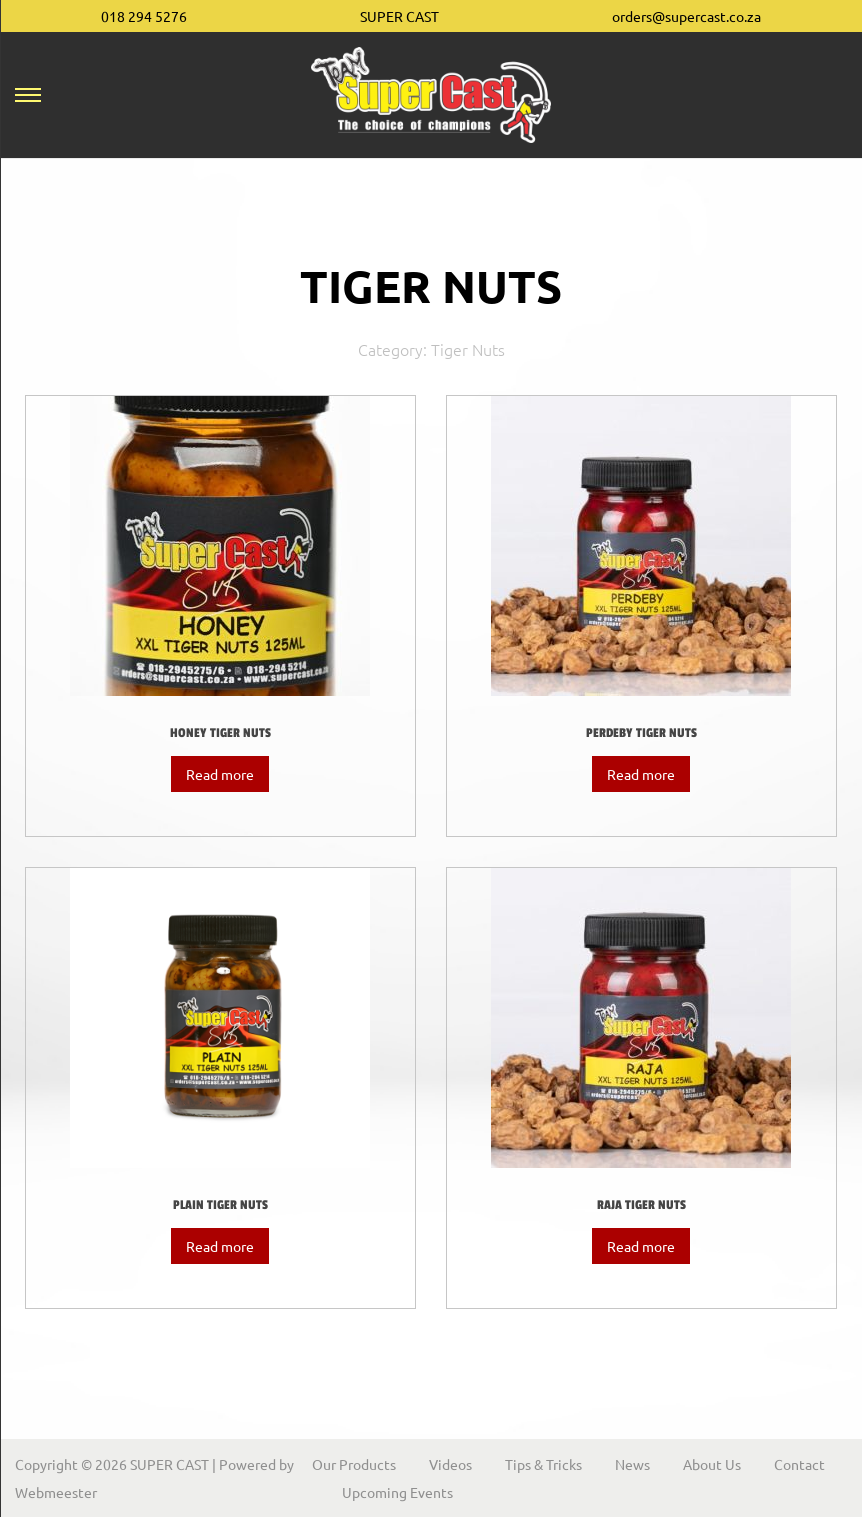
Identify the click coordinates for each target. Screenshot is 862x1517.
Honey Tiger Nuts (220, 733)
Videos (450, 1464)
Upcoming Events (397, 1492)
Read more (220, 774)
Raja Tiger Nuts (641, 1205)
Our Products (354, 1464)
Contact (799, 1464)
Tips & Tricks (543, 1464)
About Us (712, 1464)
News (632, 1464)
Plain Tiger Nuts (220, 1205)
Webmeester (56, 1492)
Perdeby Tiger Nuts (641, 733)
